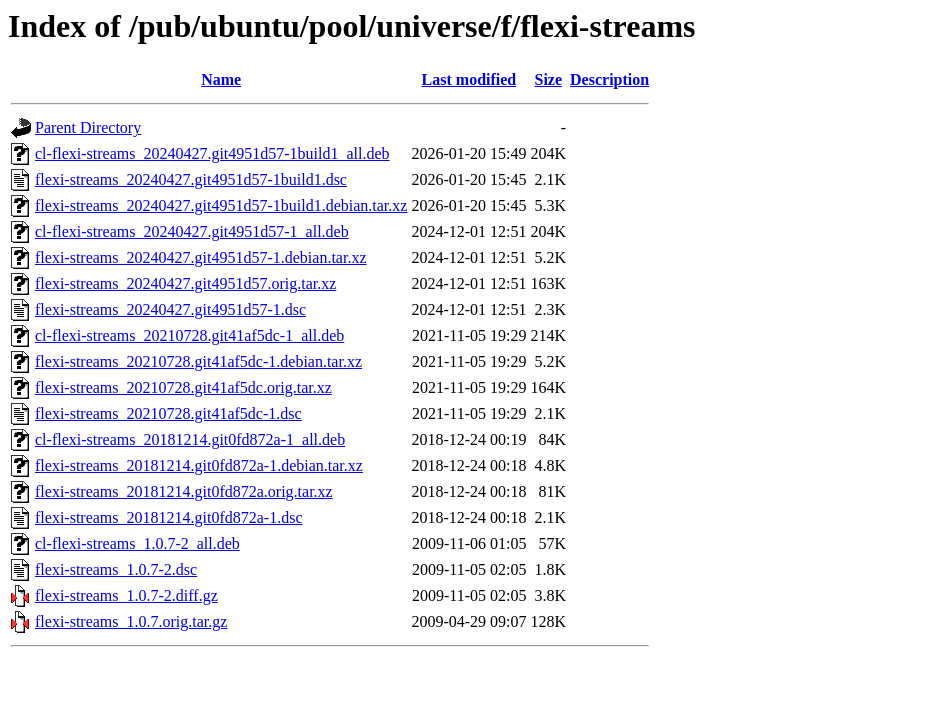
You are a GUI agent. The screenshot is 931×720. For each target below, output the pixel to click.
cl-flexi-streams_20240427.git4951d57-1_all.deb (192, 231)
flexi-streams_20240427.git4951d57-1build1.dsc (191, 179)
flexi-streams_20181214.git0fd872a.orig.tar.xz (184, 491)
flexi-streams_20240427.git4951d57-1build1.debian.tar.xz (221, 205)
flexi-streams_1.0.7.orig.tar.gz (131, 621)
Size (548, 79)
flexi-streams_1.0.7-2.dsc (116, 569)
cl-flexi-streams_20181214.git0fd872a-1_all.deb (190, 439)
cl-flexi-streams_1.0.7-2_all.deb (137, 543)
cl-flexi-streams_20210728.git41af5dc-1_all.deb (189, 335)
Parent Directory (88, 127)
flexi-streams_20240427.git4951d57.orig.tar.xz (185, 283)
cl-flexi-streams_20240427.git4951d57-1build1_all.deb (212, 153)
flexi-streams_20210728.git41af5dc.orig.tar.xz (183, 387)
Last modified (469, 79)
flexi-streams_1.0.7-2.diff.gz (126, 595)
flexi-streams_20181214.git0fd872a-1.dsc (169, 517)
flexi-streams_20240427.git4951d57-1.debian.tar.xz (200, 257)
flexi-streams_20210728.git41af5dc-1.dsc (168, 413)
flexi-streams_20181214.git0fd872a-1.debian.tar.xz (199, 465)
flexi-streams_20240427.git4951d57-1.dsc (170, 309)
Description (609, 79)
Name (221, 79)
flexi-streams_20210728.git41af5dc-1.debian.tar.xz (198, 361)
